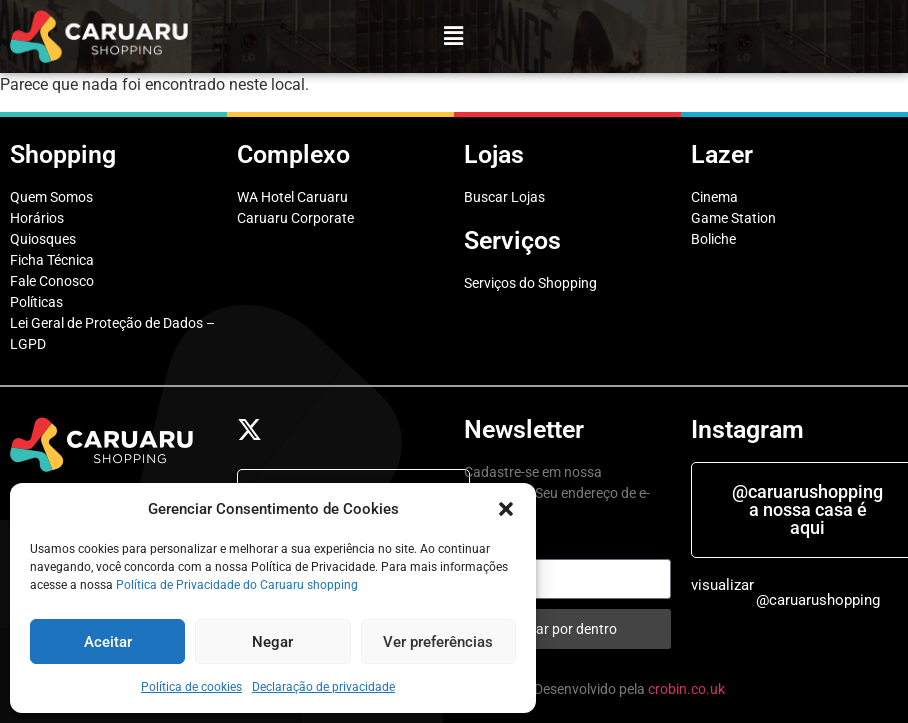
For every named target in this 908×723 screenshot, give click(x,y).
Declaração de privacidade (323, 687)
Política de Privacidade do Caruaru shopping (237, 585)
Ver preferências (438, 642)
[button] (506, 509)
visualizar (722, 585)
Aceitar (108, 642)
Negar (272, 642)
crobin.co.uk (686, 689)
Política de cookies (191, 687)
